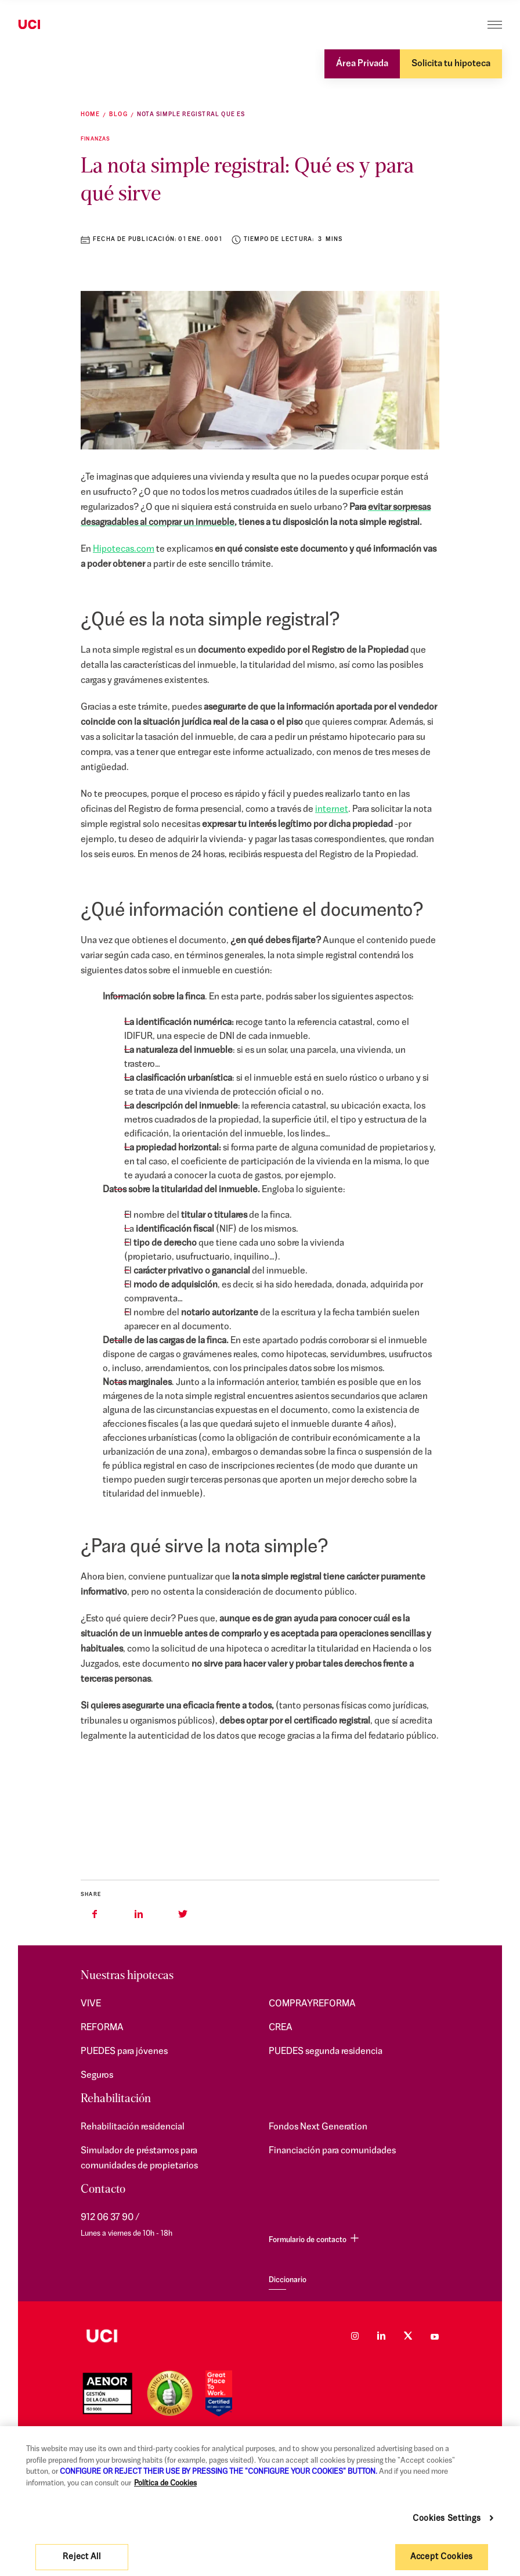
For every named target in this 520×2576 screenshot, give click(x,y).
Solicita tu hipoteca (450, 64)
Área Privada (362, 64)
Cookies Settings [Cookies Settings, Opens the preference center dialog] (447, 2518)
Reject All (81, 2557)
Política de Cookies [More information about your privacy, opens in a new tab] (165, 2483)
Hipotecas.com (123, 549)
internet (331, 809)
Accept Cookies (441, 2557)
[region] (260, 2501)
